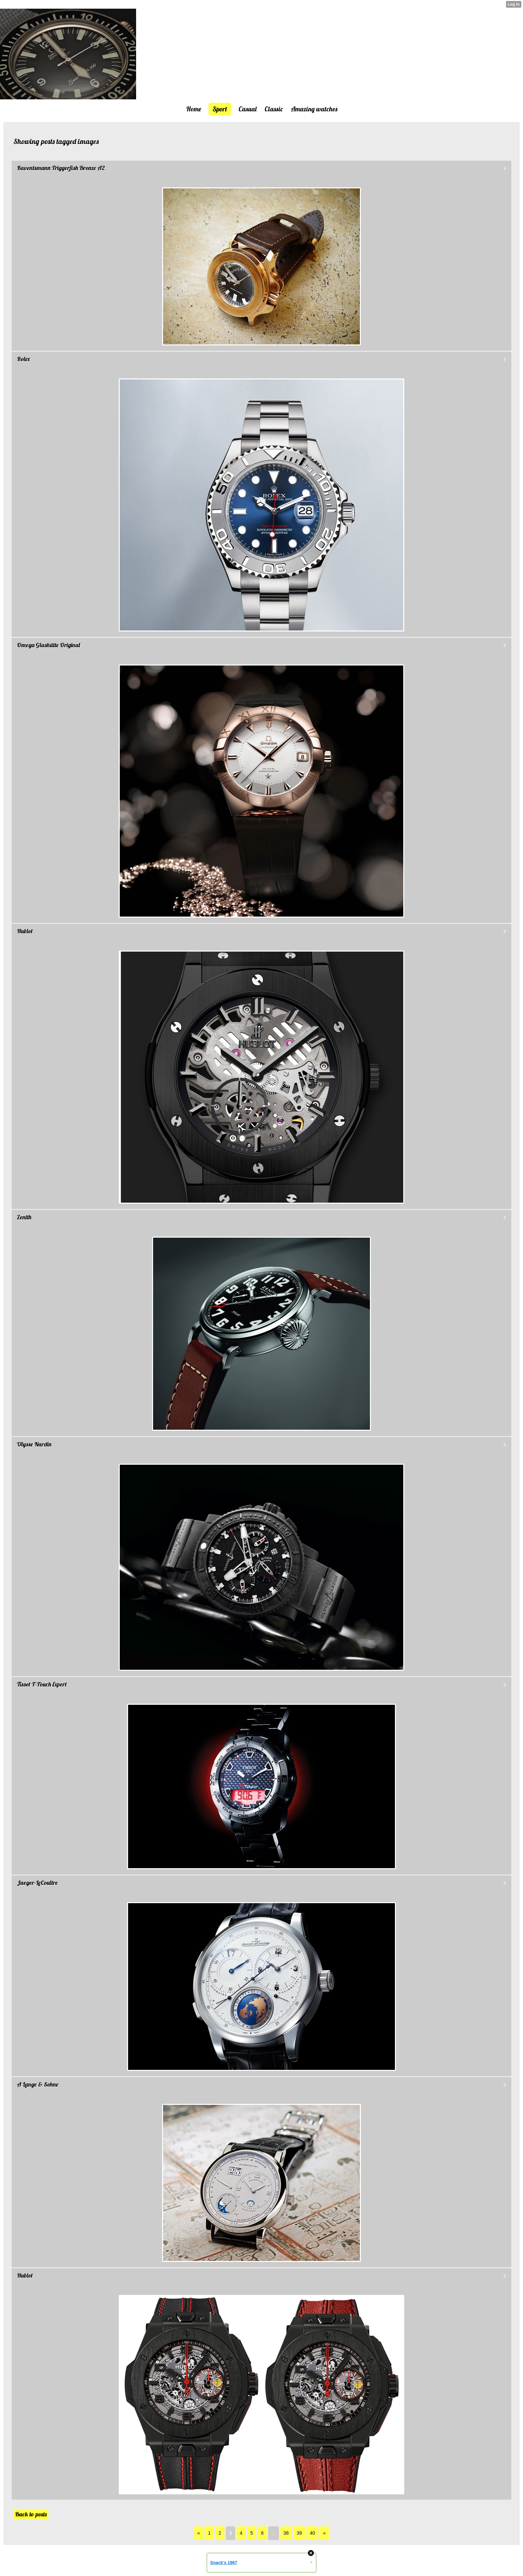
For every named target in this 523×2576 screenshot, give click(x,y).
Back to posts (31, 2514)
